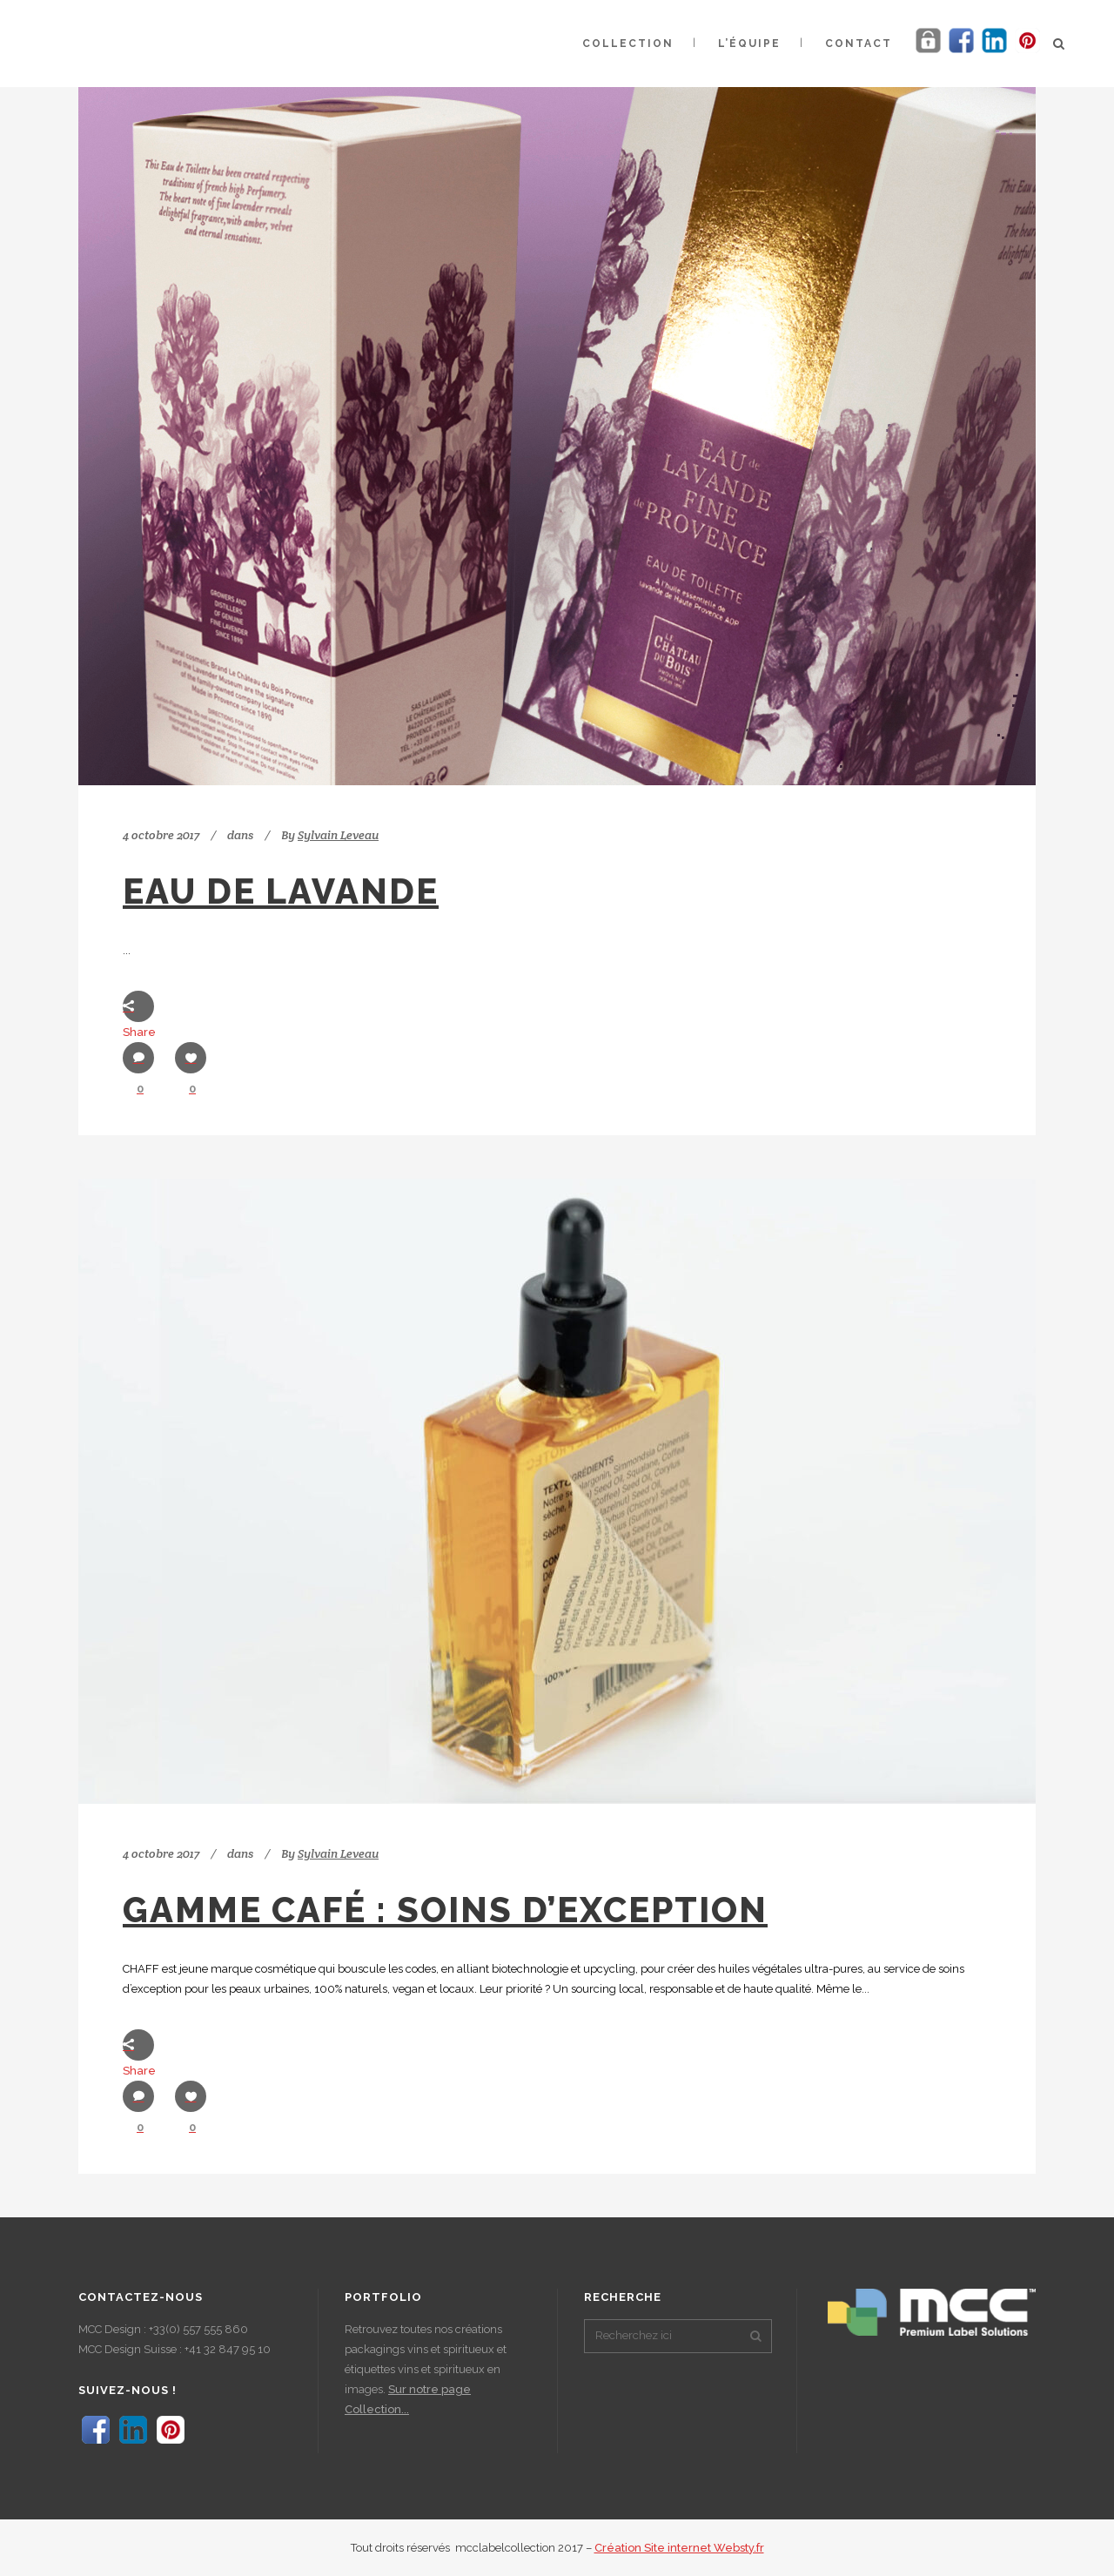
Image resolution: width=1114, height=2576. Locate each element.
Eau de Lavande (281, 891)
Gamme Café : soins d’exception (445, 1909)
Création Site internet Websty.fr (679, 2547)
